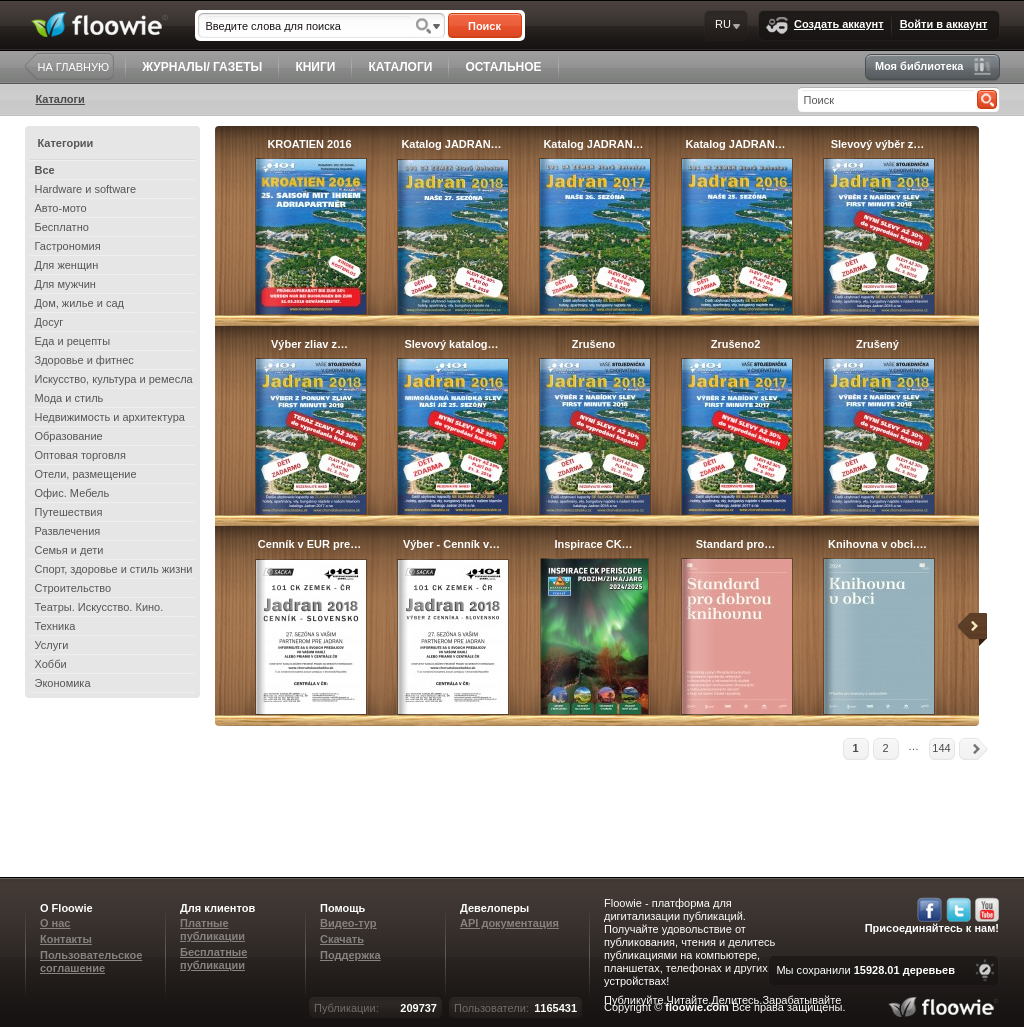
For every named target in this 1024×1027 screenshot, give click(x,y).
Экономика (63, 683)
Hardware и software (86, 189)
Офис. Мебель (72, 493)
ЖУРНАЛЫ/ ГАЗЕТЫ (202, 67)
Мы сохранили (865, 970)
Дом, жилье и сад (79, 303)
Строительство (73, 588)
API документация (509, 923)
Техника (55, 626)
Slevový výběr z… (878, 144)
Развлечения (68, 531)
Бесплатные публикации (213, 958)
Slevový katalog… (451, 344)
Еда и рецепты (73, 341)
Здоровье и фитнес (84, 360)
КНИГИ (315, 67)
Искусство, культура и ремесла (114, 379)
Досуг (49, 322)
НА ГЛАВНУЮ (74, 67)
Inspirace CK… (593, 544)
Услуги (52, 645)
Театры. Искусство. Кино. (99, 607)
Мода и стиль (69, 398)
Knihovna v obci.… (877, 544)
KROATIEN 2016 (309, 144)
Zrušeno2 (736, 344)
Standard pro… (735, 544)
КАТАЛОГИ (400, 67)
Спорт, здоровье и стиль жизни (114, 569)
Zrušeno (593, 344)
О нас (55, 923)
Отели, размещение (86, 474)
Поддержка (350, 955)
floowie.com (697, 1007)
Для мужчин (65, 284)
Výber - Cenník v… (451, 544)
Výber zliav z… (309, 344)
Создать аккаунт (825, 25)
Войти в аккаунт (944, 24)
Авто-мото (61, 208)
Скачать (342, 939)
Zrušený (877, 344)
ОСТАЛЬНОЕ (503, 67)
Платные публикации (212, 929)
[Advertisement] (626, 807)
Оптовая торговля (80, 455)
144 (941, 748)
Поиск (484, 26)
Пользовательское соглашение (91, 961)
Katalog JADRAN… (451, 144)
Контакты (66, 939)
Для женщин (67, 265)
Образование (69, 436)
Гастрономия (68, 246)
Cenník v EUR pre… (309, 544)
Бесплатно (62, 227)
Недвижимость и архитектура (110, 417)
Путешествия (69, 512)
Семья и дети (69, 550)
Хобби (51, 664)
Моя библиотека (933, 66)
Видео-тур (348, 923)
